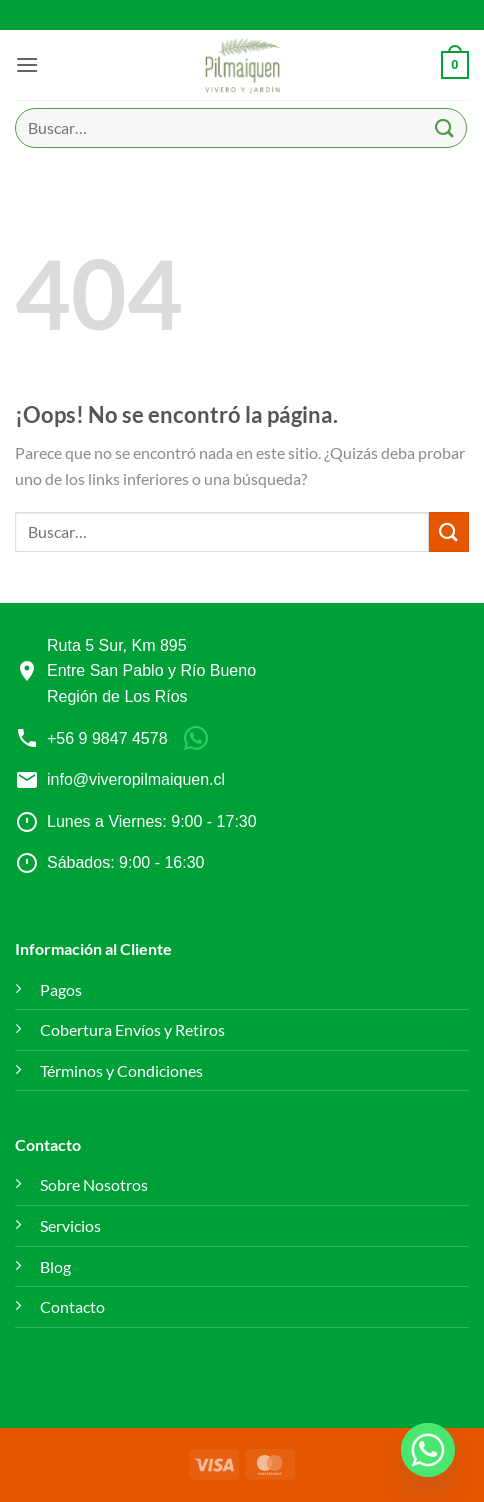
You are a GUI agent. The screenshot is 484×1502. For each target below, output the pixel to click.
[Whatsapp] (428, 1450)
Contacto (72, 1306)
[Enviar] (445, 127)
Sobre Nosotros (94, 1184)
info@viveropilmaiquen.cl (136, 779)
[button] (27, 64)
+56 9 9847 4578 (107, 738)
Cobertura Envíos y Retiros (132, 1029)
